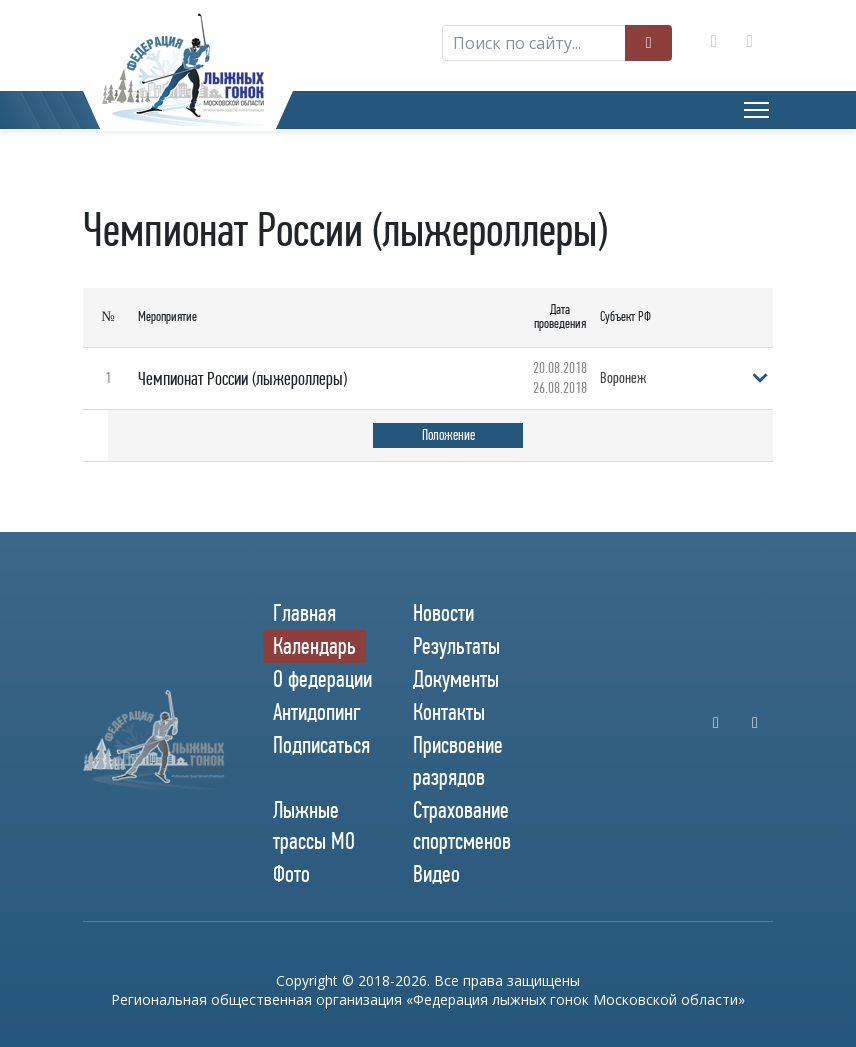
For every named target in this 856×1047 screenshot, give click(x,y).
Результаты (456, 645)
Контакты (449, 711)
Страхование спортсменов (462, 824)
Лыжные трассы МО (314, 824)
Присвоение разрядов (458, 759)
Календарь (314, 645)
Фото (291, 873)
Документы (456, 678)
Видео (436, 873)
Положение (448, 434)
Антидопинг (317, 711)
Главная (304, 611)
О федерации (322, 678)
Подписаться (321, 744)
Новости (443, 611)
